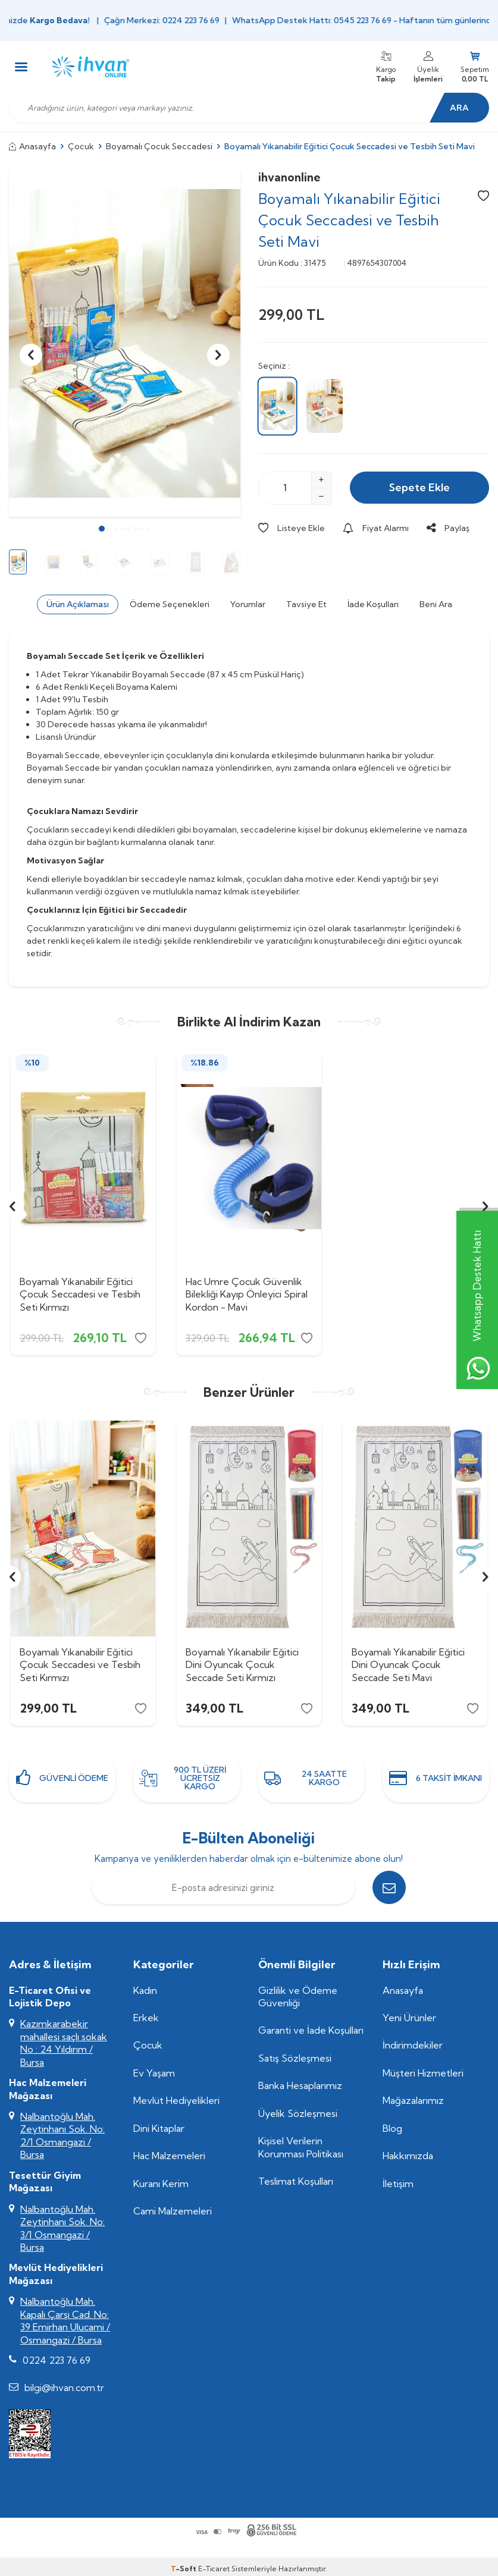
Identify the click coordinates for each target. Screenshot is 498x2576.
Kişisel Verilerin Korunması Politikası (300, 2147)
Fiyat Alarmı (376, 528)
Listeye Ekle (291, 528)
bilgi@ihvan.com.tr (64, 2387)
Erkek (146, 2018)
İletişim (398, 2183)
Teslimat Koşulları (295, 2181)
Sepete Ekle (419, 487)
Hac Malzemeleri (169, 2156)
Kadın (145, 1990)
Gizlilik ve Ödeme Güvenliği (297, 1996)
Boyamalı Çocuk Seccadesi (159, 146)
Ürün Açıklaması (77, 604)
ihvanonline (289, 177)
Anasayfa (32, 146)
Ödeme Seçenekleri (169, 604)
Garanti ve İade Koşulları (311, 2030)
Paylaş (448, 528)
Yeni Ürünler (409, 2018)
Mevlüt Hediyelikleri (176, 2100)
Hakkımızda (408, 2156)
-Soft (184, 2568)
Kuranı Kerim (161, 2183)
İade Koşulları (373, 604)
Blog (392, 2128)
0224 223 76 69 (56, 2360)
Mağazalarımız (413, 2100)
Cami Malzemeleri (172, 2211)
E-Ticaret (214, 2568)
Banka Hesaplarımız (300, 2085)
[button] (102, 529)
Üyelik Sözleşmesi (297, 2113)
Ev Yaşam (154, 2073)
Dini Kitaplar (158, 2128)
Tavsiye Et (306, 604)
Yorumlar (247, 604)
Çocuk (81, 146)
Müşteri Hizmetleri (423, 2073)
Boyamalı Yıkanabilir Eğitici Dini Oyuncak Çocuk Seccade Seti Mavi (408, 1664)
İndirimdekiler (413, 2045)
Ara (459, 107)
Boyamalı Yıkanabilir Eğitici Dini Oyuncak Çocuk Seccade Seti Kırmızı (242, 1664)
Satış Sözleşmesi (294, 2058)
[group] (124, 343)
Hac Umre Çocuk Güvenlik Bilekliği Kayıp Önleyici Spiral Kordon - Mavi (247, 1294)
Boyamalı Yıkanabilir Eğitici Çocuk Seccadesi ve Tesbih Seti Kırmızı (80, 1294)
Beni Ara (435, 604)
